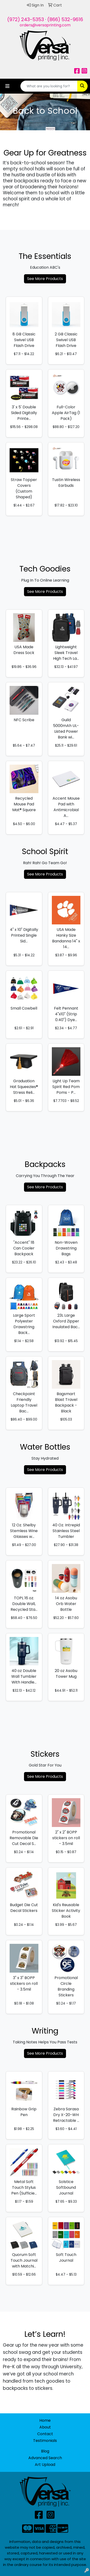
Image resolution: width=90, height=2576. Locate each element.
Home (45, 2420)
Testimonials (45, 2440)
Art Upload (45, 2464)
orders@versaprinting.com (45, 25)
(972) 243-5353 (25, 19)
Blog (45, 2451)
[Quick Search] (49, 86)
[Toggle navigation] (7, 86)
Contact (45, 2434)
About (45, 2427)
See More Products (45, 278)
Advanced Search (45, 2458)
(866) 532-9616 (65, 19)
